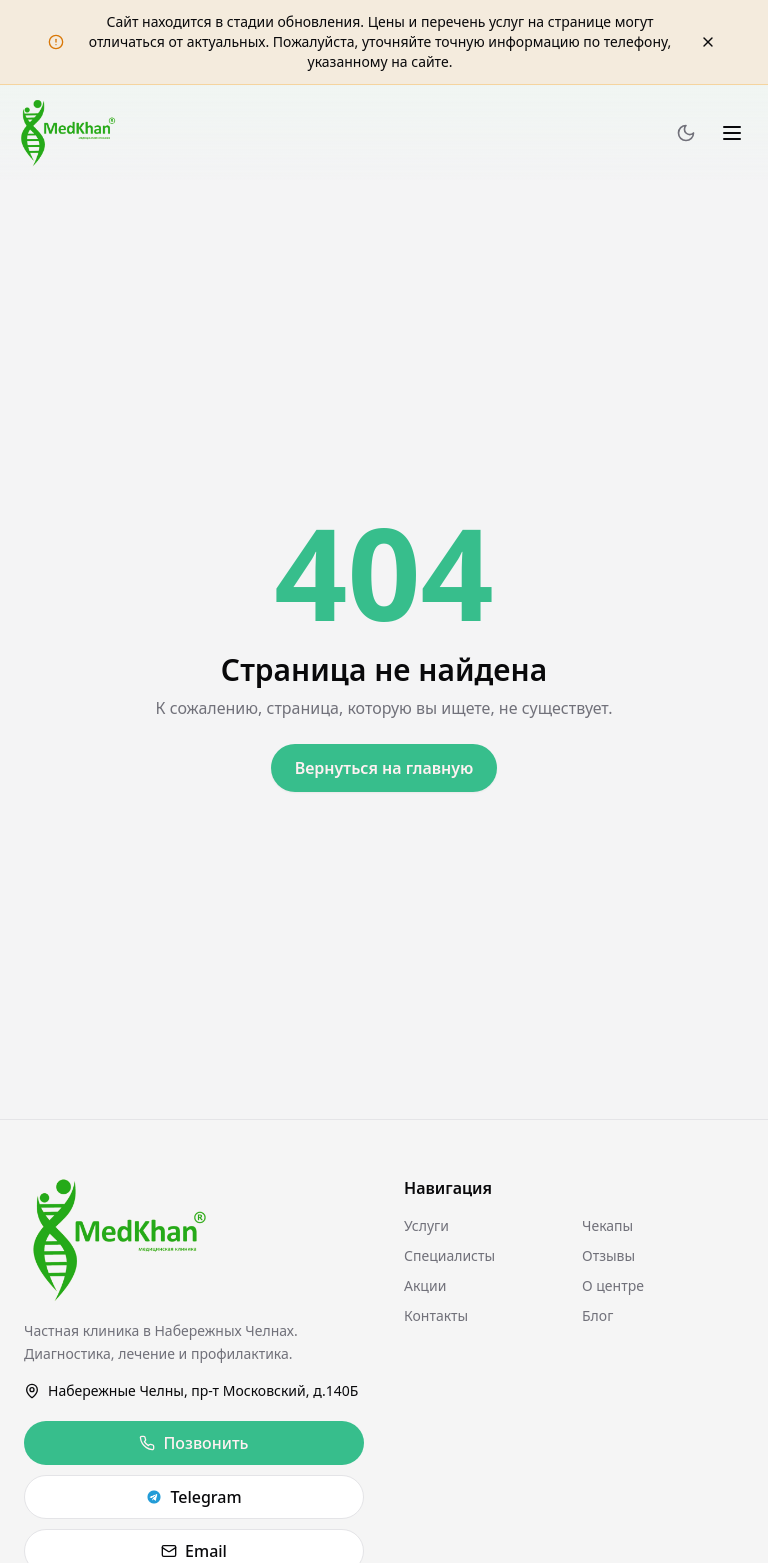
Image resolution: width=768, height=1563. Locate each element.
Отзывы (608, 1255)
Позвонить (193, 1443)
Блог (597, 1315)
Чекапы (607, 1225)
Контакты (436, 1315)
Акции (425, 1285)
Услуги (426, 1225)
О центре (613, 1285)
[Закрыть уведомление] (708, 42)
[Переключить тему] (686, 133)
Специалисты (449, 1255)
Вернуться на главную (384, 768)
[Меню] (732, 133)
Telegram (193, 1497)
